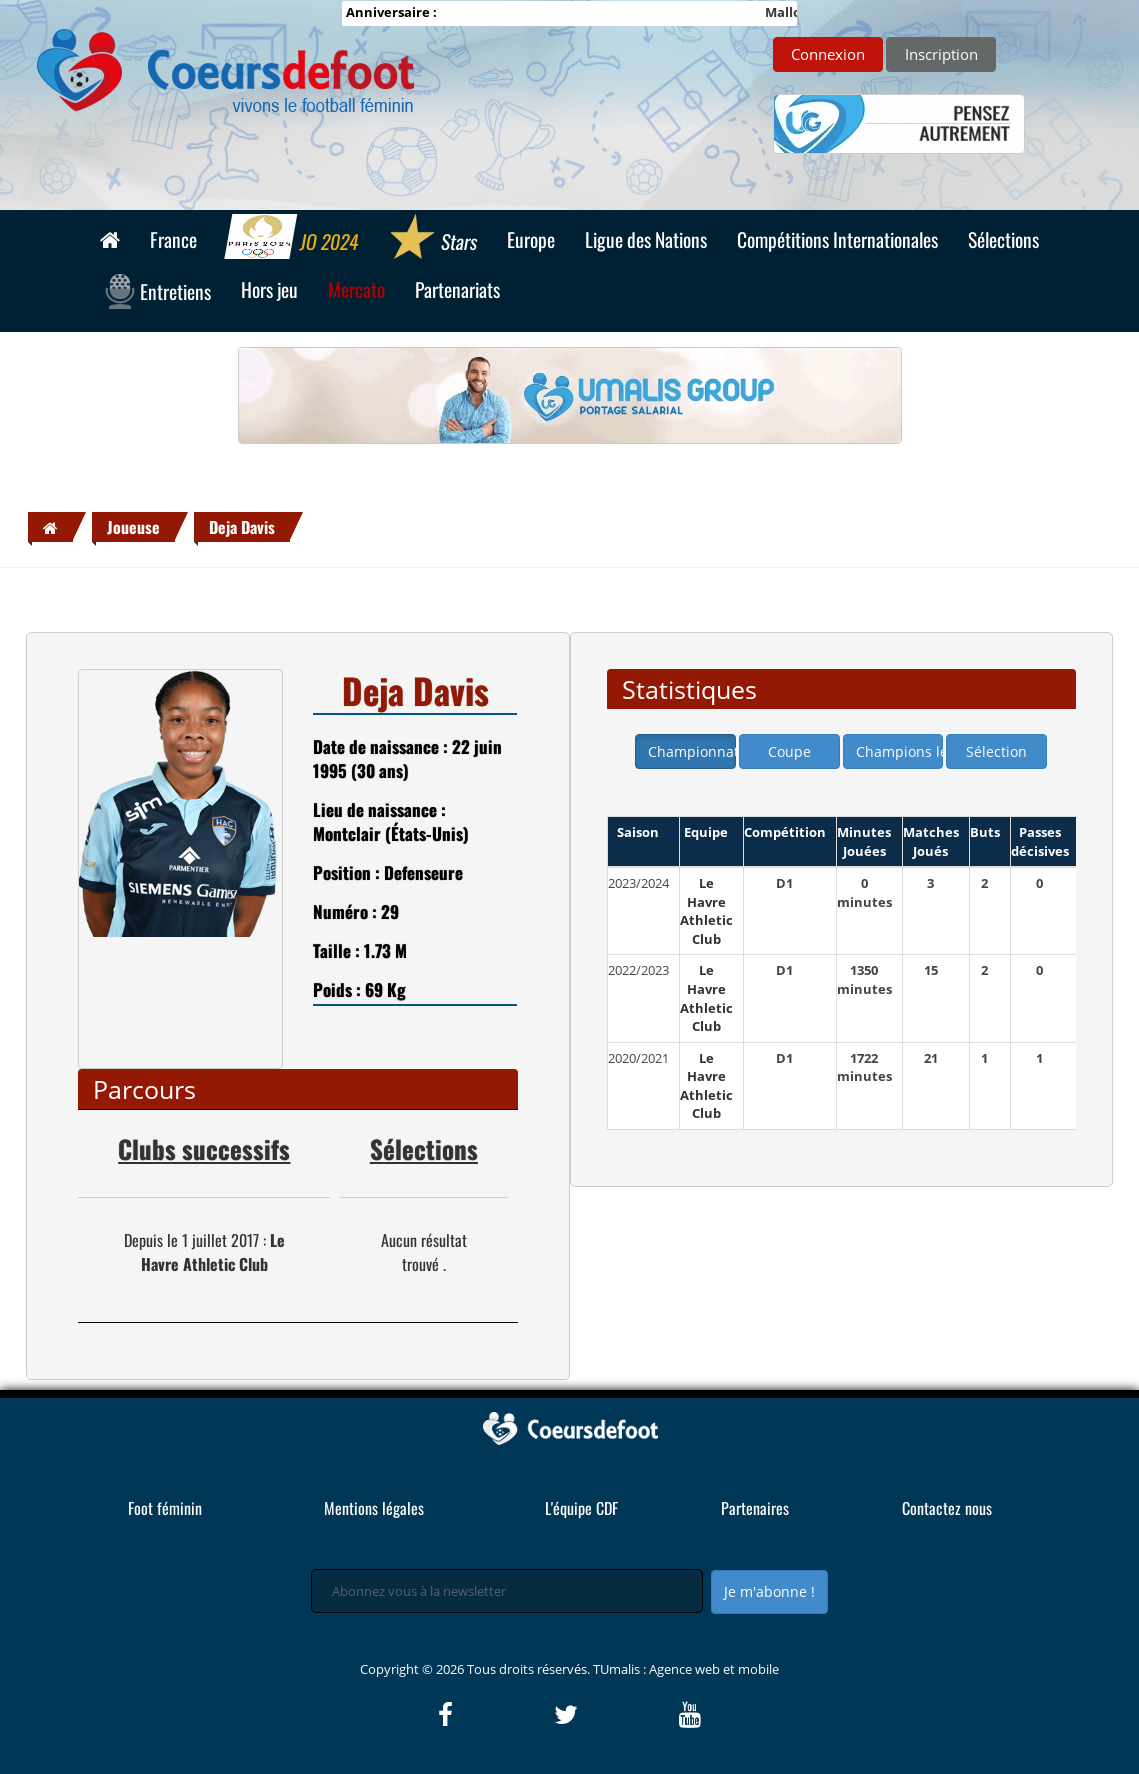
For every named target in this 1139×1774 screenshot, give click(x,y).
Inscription (941, 54)
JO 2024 (292, 239)
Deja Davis (242, 527)
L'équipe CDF (581, 1508)
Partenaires (755, 1508)
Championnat (692, 751)
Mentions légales (374, 1508)
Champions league (900, 751)
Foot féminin (165, 1508)
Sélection (996, 751)
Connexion (828, 54)
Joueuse (133, 527)
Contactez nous (947, 1508)
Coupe (789, 751)
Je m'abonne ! (769, 1591)
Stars (432, 239)
